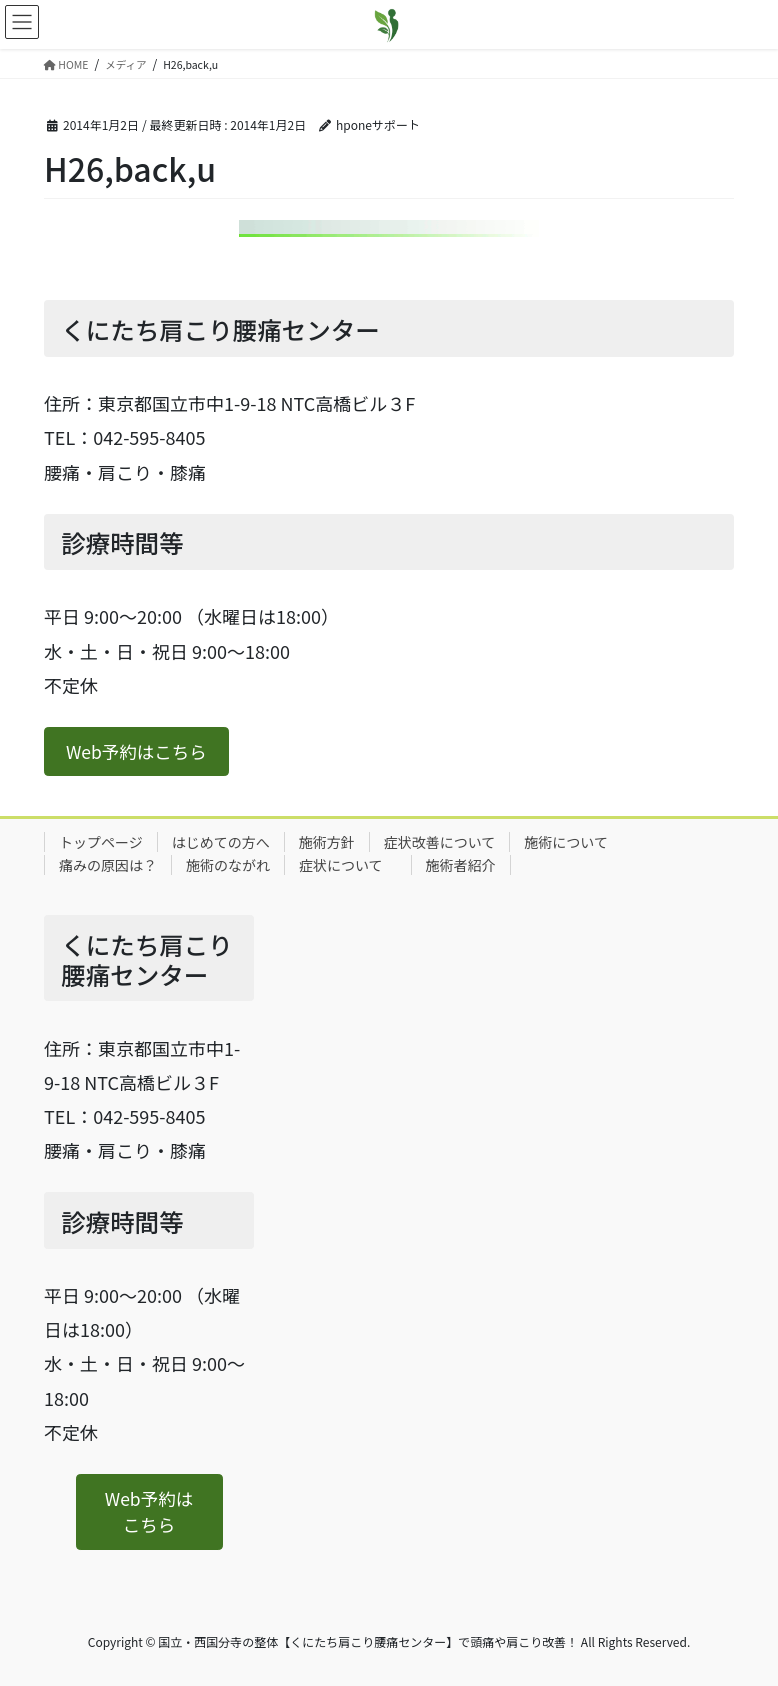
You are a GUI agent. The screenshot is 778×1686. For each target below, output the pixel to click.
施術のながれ (228, 865)
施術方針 (327, 842)
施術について (566, 842)
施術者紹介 (461, 865)
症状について (348, 865)
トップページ (101, 842)
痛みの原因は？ (108, 865)
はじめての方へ (221, 842)
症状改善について (440, 842)
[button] (136, 751)
